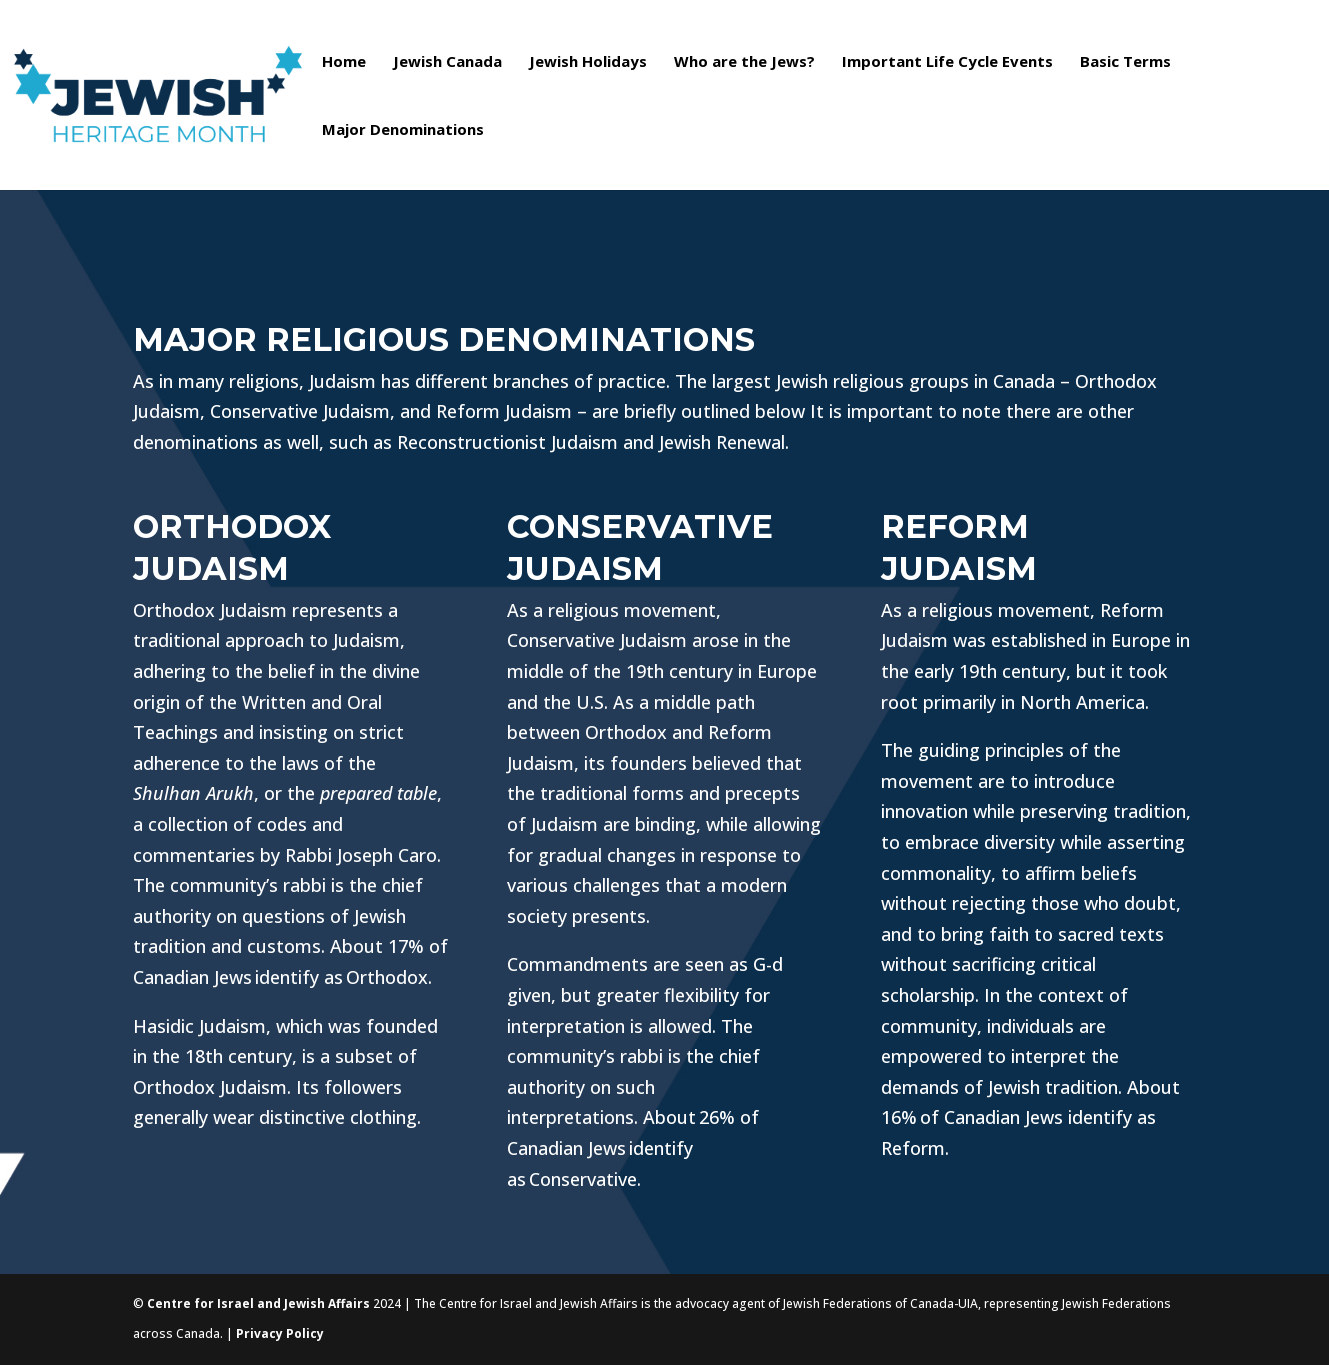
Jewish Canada (447, 62)
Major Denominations (403, 130)
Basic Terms (1125, 62)
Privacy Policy (280, 1333)
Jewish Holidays (588, 62)
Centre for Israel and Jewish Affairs (258, 1303)
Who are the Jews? (744, 62)
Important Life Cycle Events (947, 62)
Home (344, 62)
